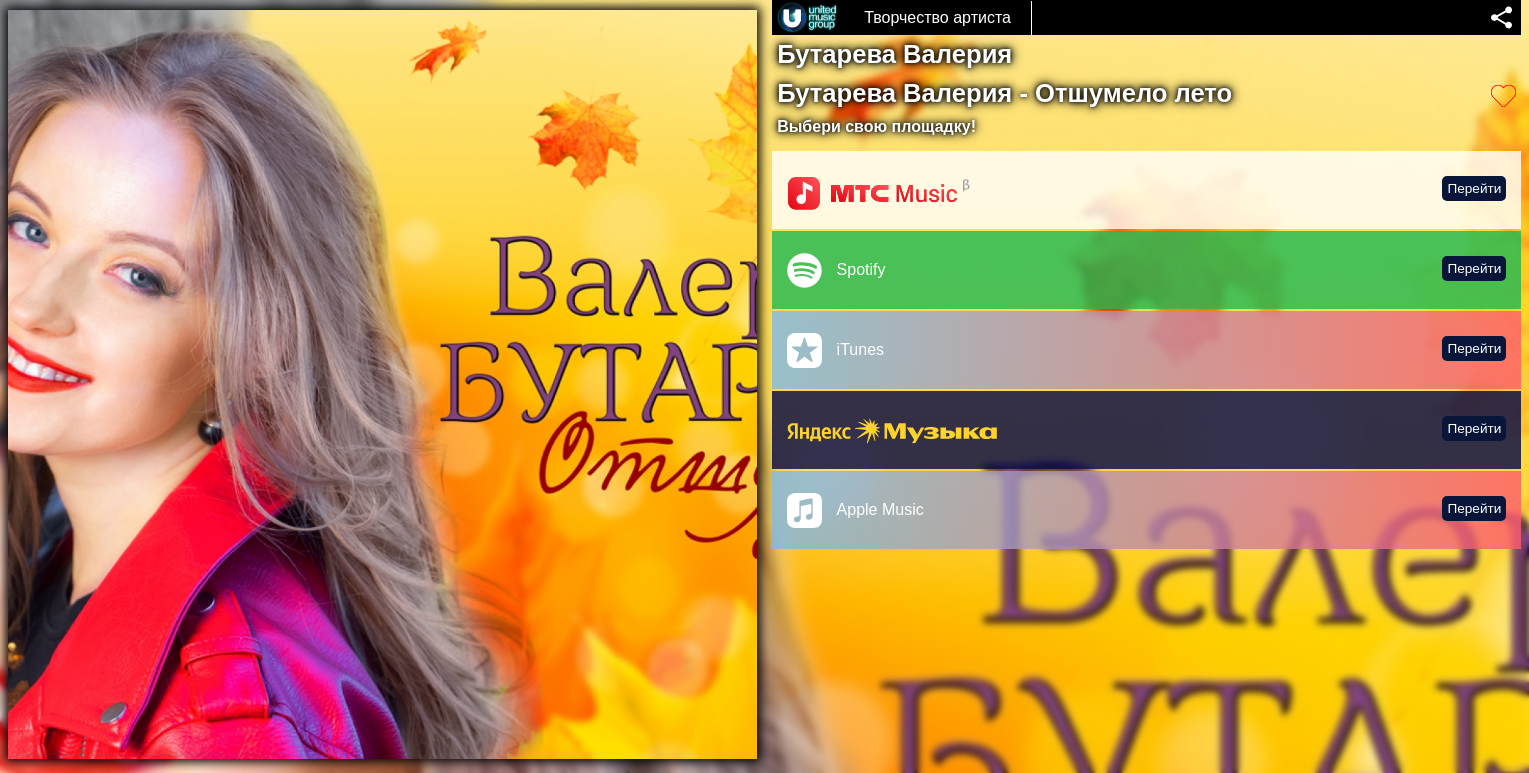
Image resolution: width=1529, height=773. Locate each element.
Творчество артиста (937, 17)
